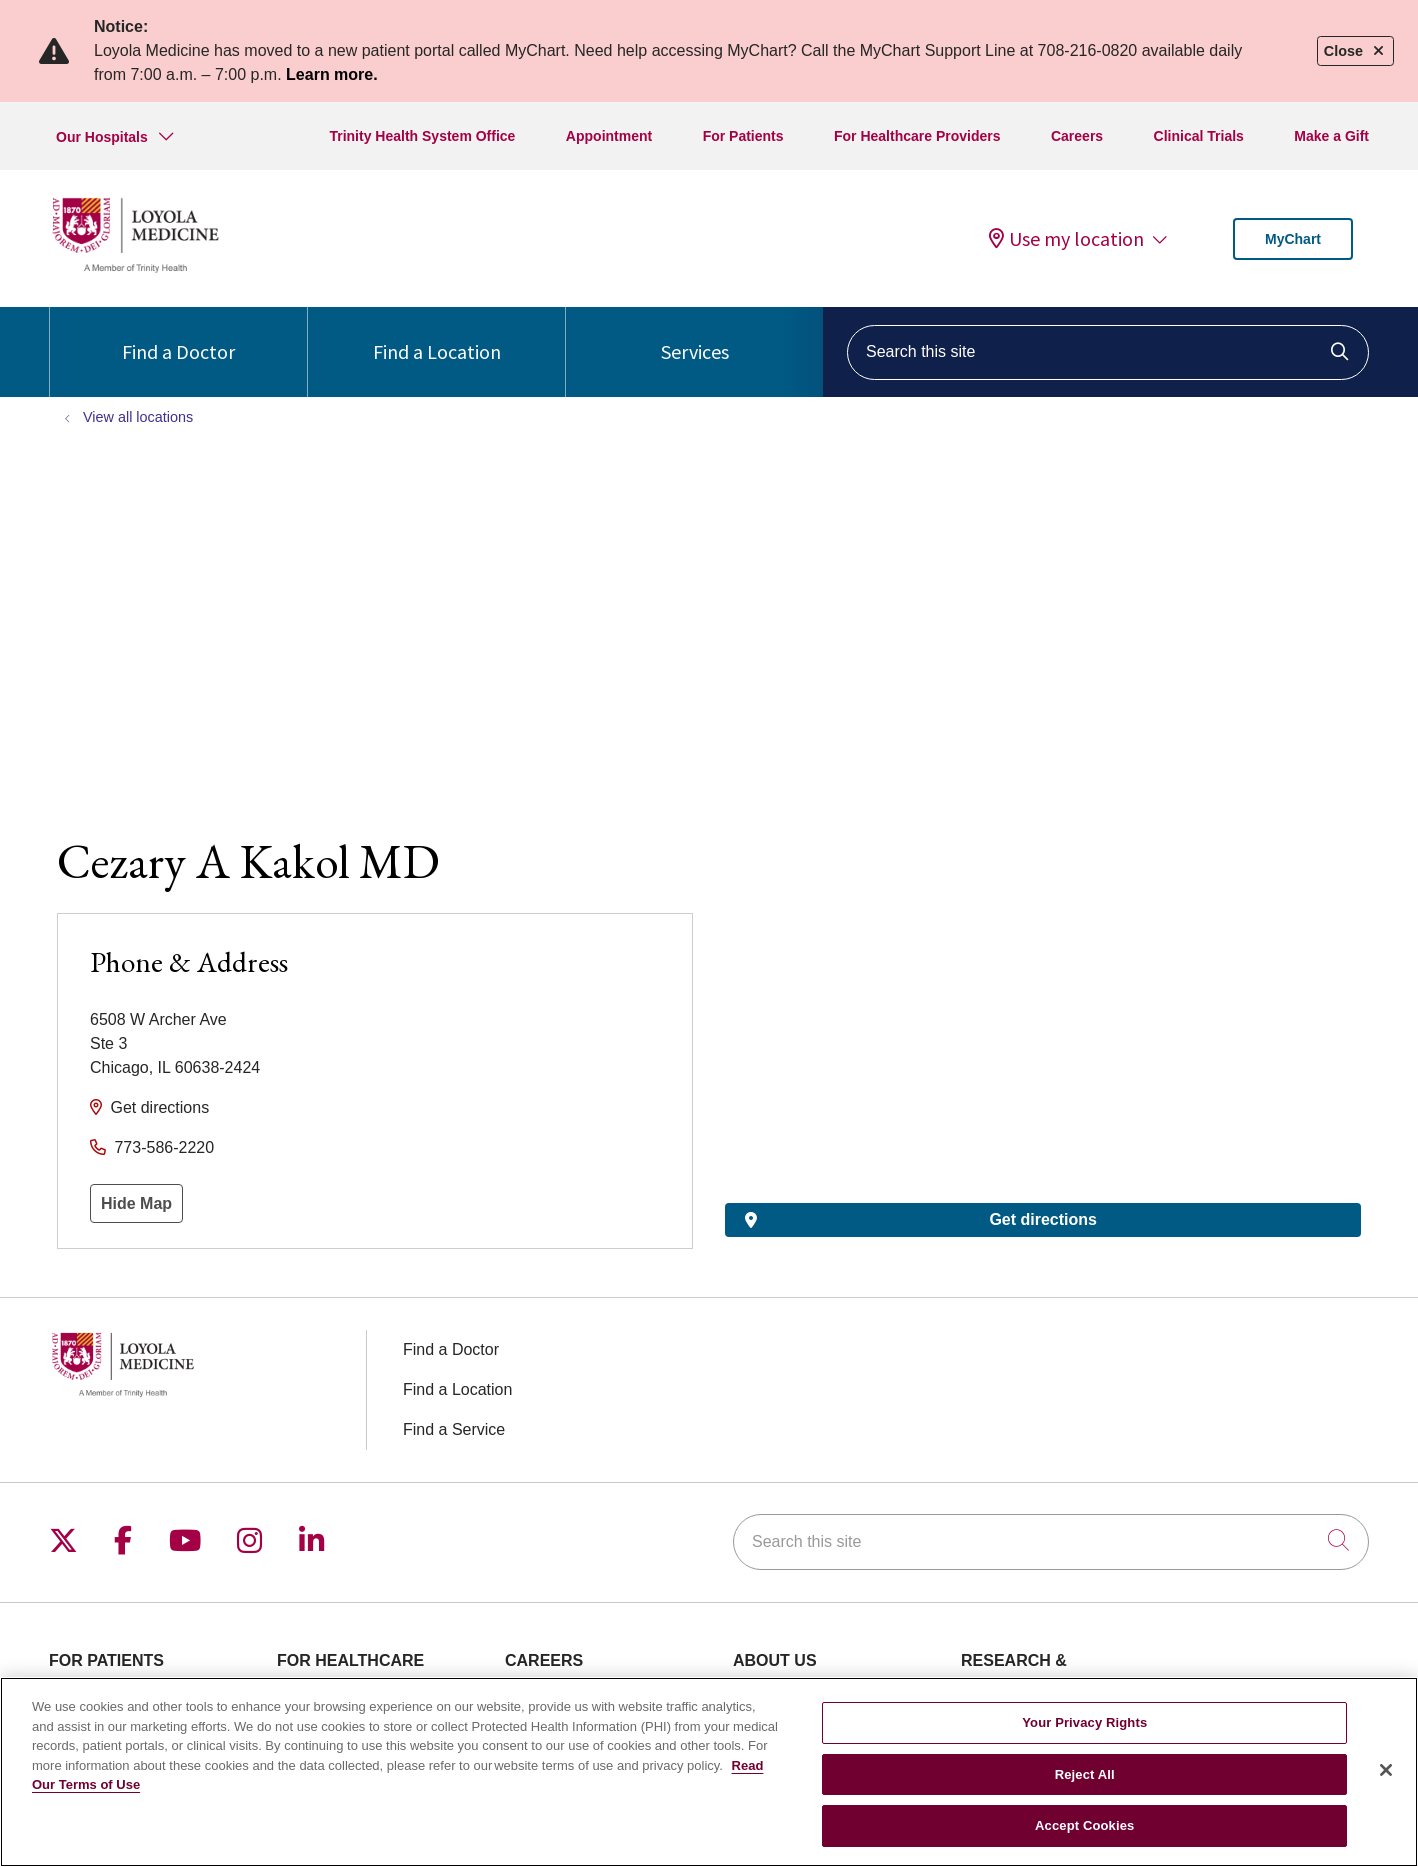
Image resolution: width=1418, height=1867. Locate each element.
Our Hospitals (102, 137)
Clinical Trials (1199, 136)
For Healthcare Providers (917, 136)
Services (695, 335)
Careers (1077, 136)
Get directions (159, 1107)
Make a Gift (1331, 136)
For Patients (743, 136)
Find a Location (437, 335)
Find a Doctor (178, 335)
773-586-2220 (164, 1147)
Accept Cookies (1084, 1825)
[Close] (1386, 1770)
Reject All (1085, 1774)
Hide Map (136, 1203)
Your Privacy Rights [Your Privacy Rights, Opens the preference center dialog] (1084, 1722)
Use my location (1066, 239)
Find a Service (454, 1429)
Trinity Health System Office (422, 136)
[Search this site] (1108, 352)
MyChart (1293, 239)
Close (1355, 51)
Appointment (609, 136)
